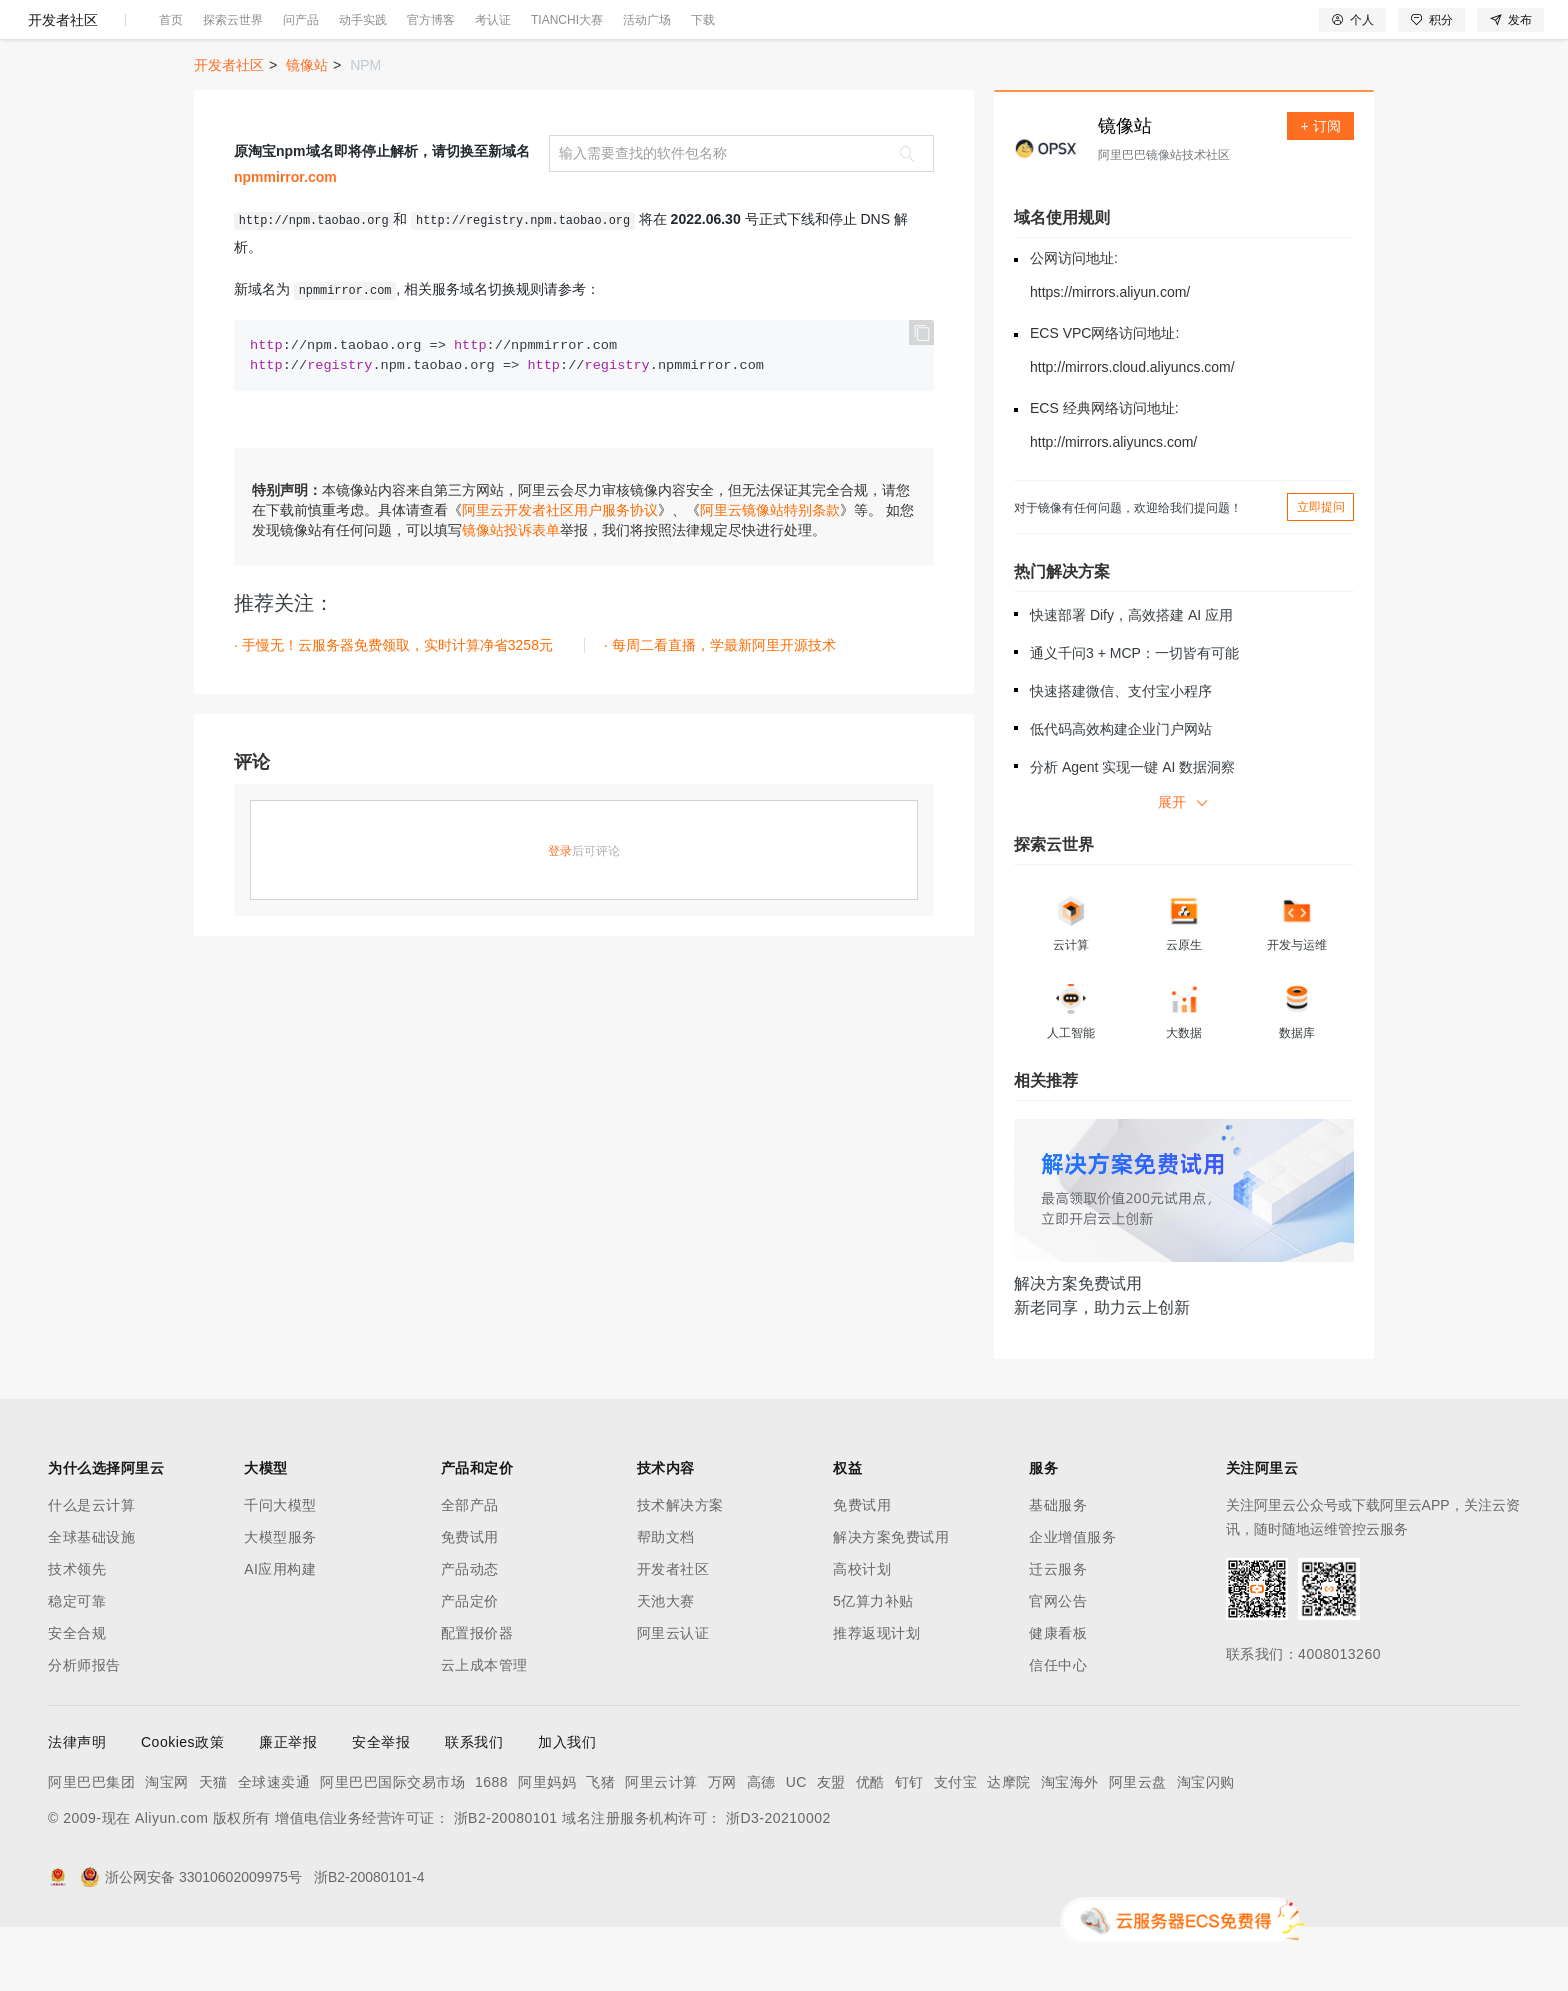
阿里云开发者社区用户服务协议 (560, 574)
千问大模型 (280, 1569)
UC (796, 1846)
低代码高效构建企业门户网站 (1121, 793)
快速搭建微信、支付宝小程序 (1121, 755)
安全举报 (381, 1806)
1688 (491, 1846)
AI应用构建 (280, 1633)
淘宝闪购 (1206, 1846)
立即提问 (1321, 571)
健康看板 (1058, 1697)
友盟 (831, 1846)
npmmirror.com (285, 241)
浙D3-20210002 (778, 1882)
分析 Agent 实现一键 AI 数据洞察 (1132, 831)
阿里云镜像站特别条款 (770, 574)
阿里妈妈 (547, 1846)
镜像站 (307, 129)
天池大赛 (666, 1665)
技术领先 (77, 1633)
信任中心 (1058, 1729)
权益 (384, 32)
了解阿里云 (659, 32)
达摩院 (1009, 1846)
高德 (761, 1846)
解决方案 (322, 32)
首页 (171, 84)
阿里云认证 (673, 1697)
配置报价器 (477, 1697)
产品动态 (470, 1633)
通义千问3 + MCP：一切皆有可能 (1134, 717)
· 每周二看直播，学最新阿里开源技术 (720, 709)
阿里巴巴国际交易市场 (392, 1846)
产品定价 (470, 1665)
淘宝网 (167, 1846)
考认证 (493, 84)
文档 (1314, 32)
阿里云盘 (1138, 1846)
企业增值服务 (1072, 1601)
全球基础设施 (91, 1601)
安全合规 (77, 1697)
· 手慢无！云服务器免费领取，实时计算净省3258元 (393, 709)
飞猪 (600, 1846)
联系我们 (474, 1806)
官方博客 (431, 84)
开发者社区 (63, 84)
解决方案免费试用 (891, 1601)
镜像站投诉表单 (511, 594)
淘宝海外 (1070, 1846)
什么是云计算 (91, 1569)
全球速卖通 (274, 1846)
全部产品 (470, 1569)
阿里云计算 (661, 1846)
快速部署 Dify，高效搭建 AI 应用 (1131, 679)
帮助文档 (666, 1601)
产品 (260, 32)
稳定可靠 (77, 1665)
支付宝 (956, 1846)
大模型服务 (280, 1601)
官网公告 (1058, 1665)
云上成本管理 (484, 1729)
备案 (1356, 32)
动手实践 (363, 84)
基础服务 (1058, 1569)
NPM (365, 129)
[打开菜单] (32, 32)
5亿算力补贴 (873, 1665)
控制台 (1404, 32)
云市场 (487, 32)
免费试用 (470, 1601)
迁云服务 (1058, 1633)
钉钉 (909, 1846)
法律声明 (77, 1806)
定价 (432, 32)
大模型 (205, 32)
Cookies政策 (182, 1806)
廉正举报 (288, 1806)
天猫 (213, 1846)
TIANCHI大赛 (567, 84)
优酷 (870, 1846)
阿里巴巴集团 (91, 1846)
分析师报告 (84, 1729)
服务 (590, 32)
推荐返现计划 (876, 1697)
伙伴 (542, 32)
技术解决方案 (680, 1569)
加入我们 (567, 1806)
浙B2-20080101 (506, 1882)
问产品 (301, 84)
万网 (722, 1846)
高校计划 (862, 1633)
